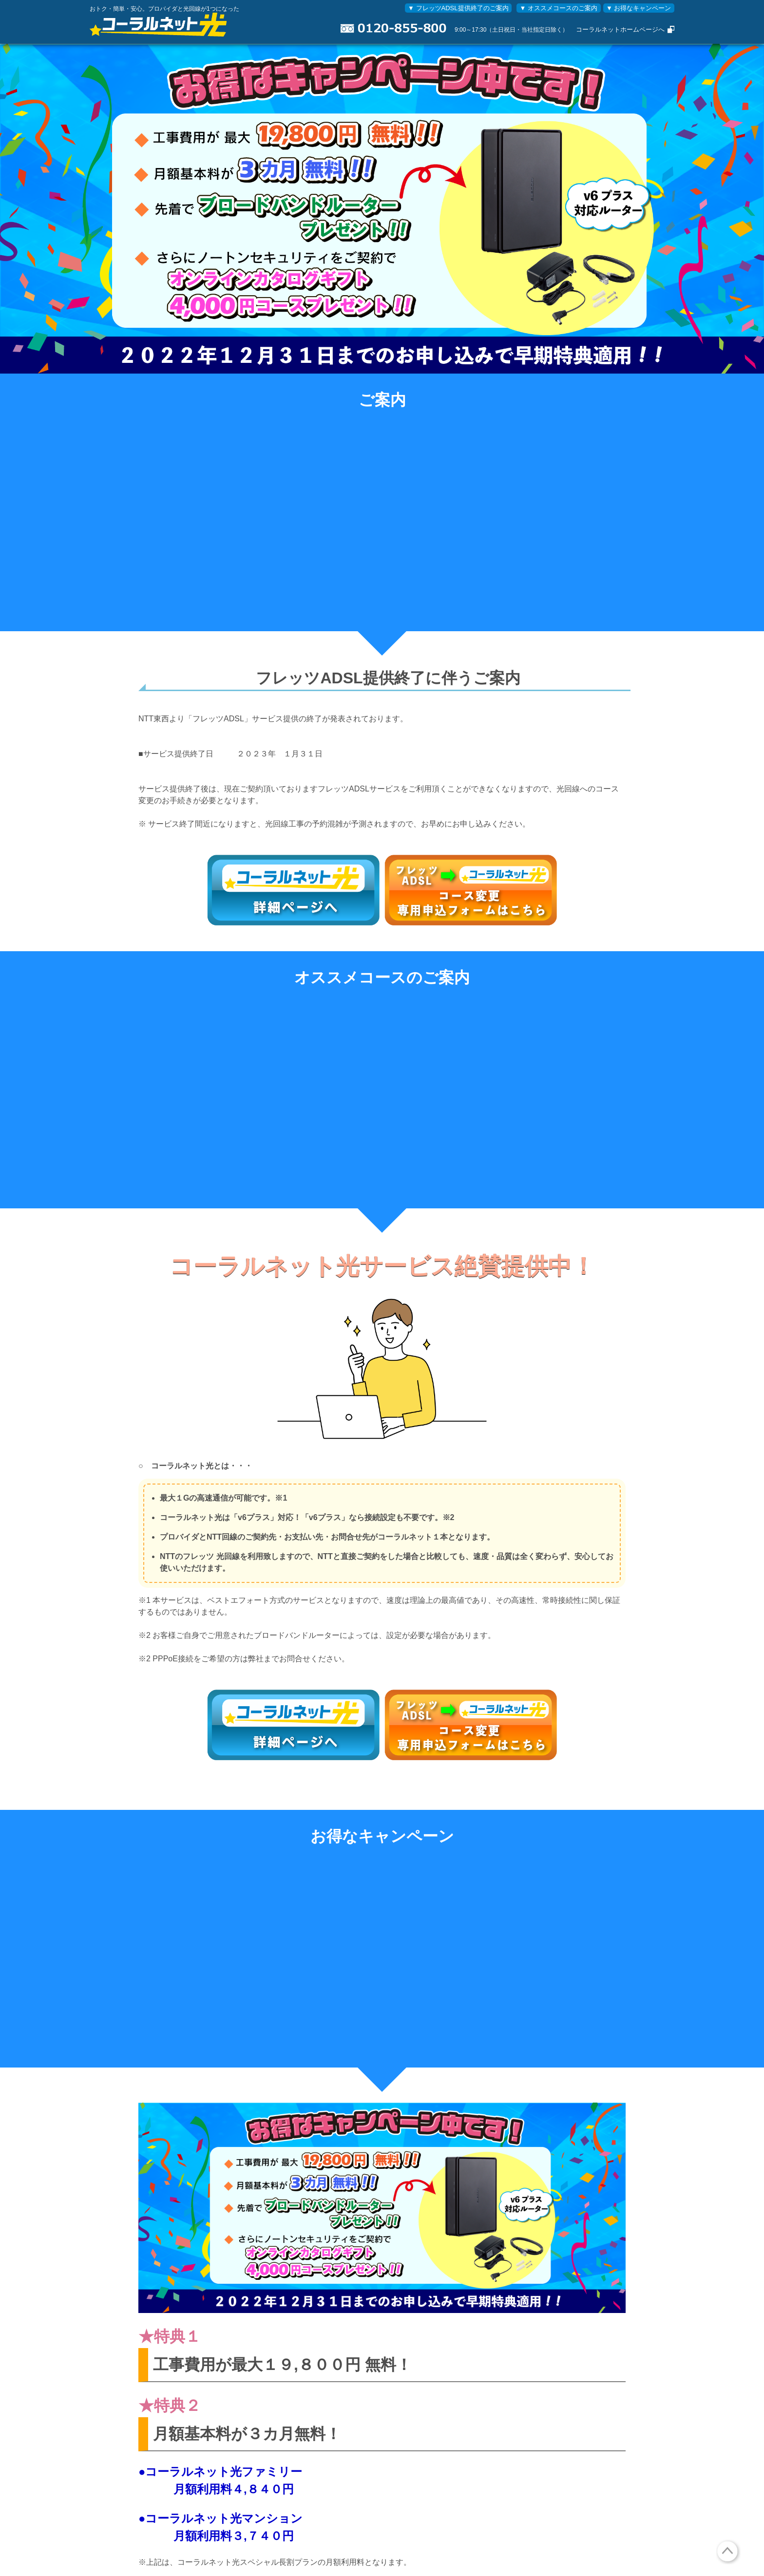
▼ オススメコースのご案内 (558, 8)
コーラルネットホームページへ (620, 29)
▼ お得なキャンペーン (638, 8)
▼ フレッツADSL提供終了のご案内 (458, 8)
